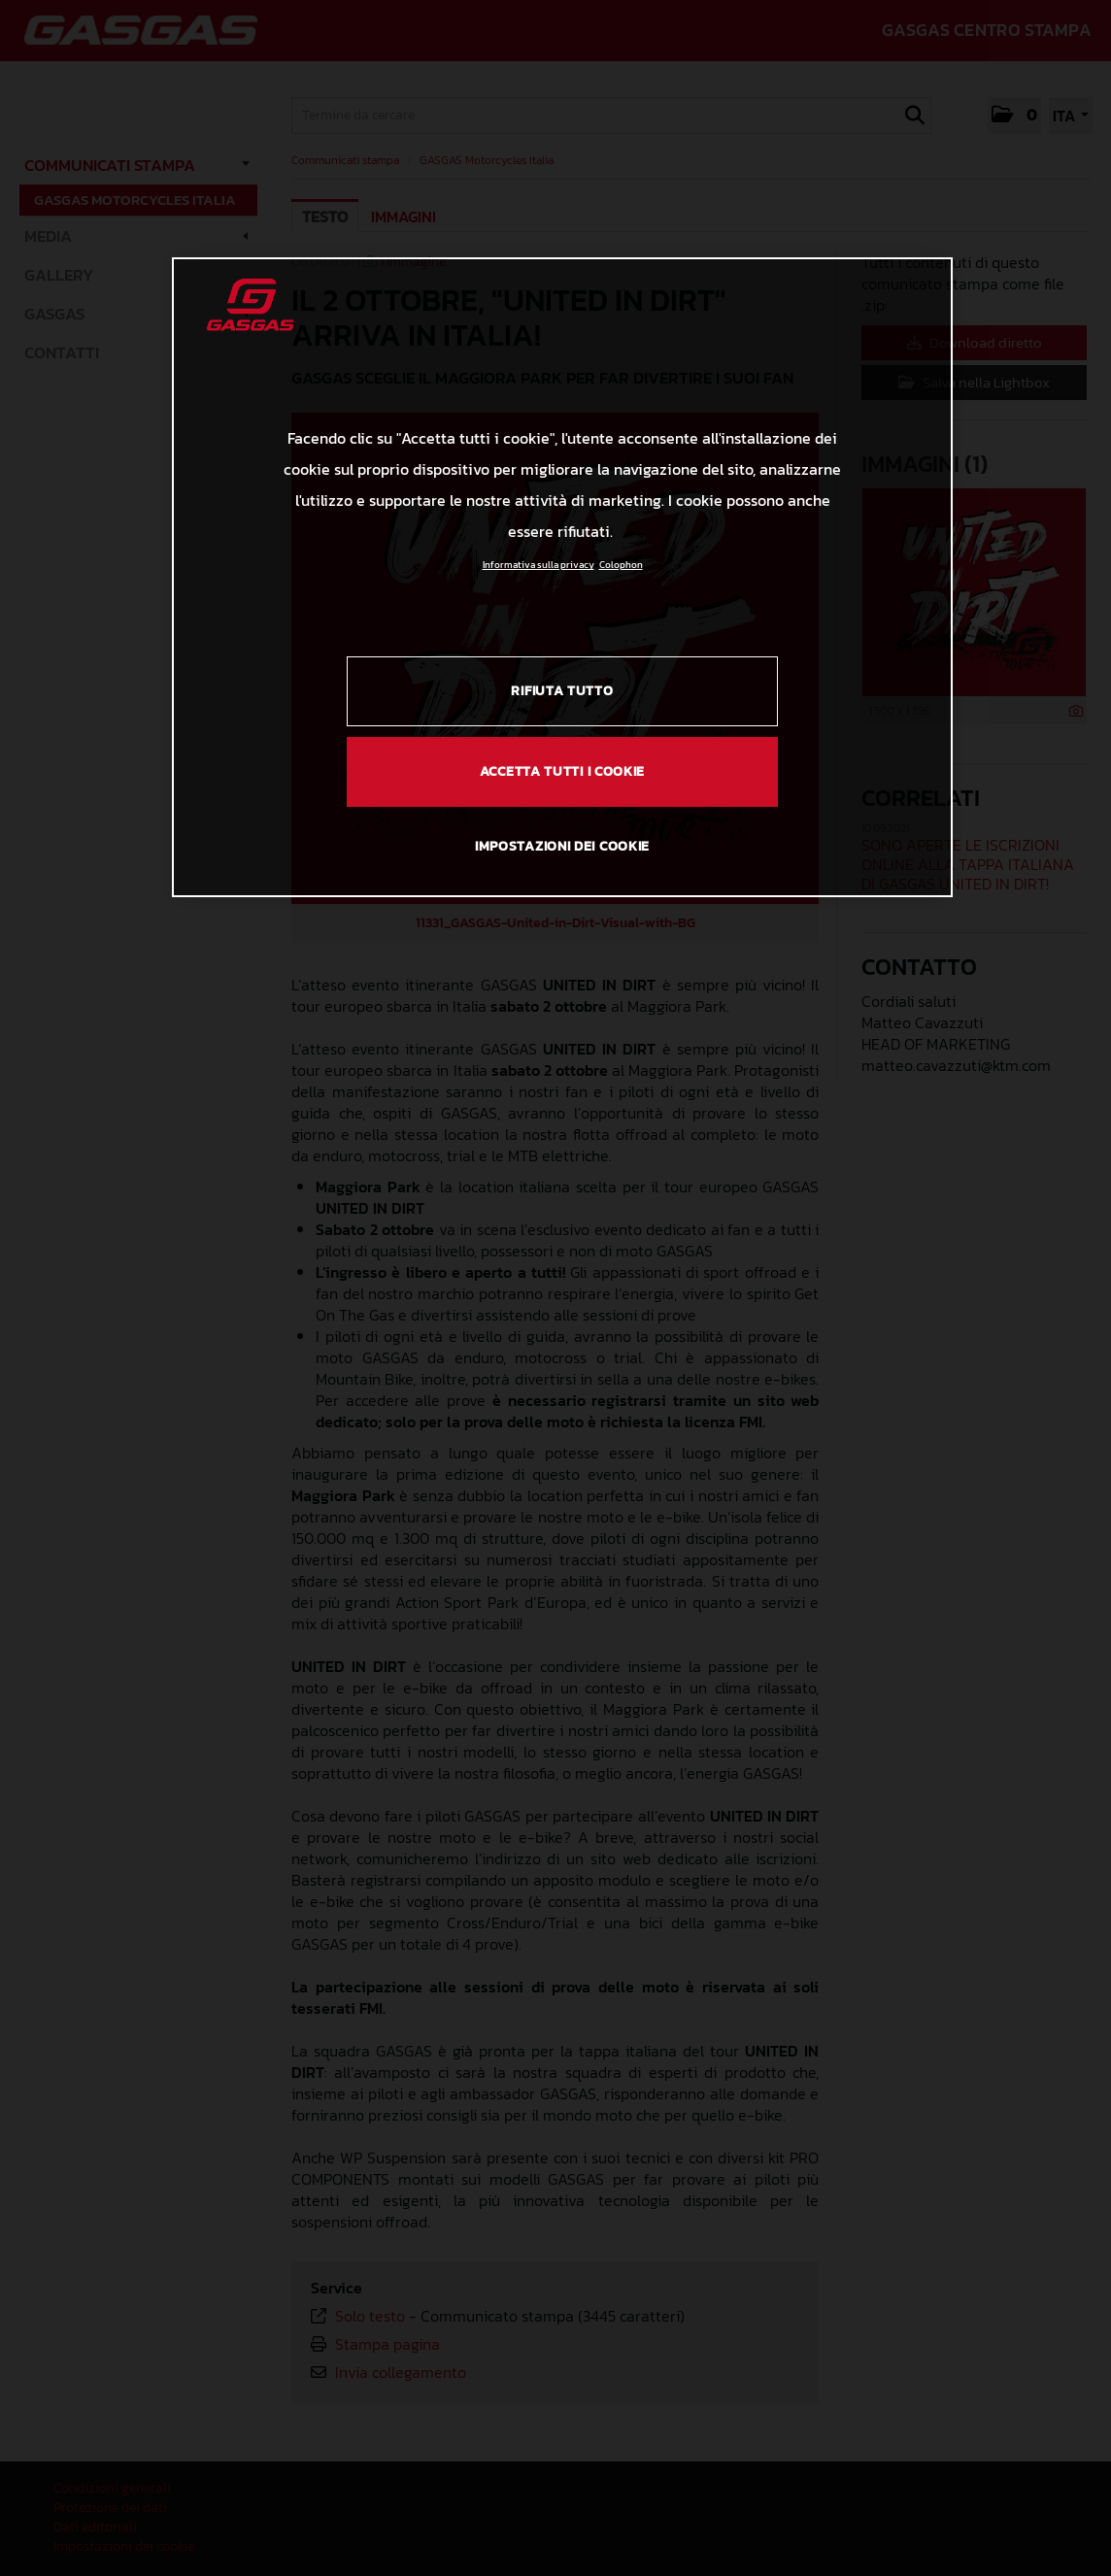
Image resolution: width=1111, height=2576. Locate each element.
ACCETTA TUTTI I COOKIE (562, 771)
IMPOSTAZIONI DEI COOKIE (562, 846)
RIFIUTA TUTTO (562, 691)
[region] (562, 576)
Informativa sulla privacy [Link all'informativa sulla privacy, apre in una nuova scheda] (538, 564)
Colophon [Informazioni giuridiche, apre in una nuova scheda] (621, 564)
